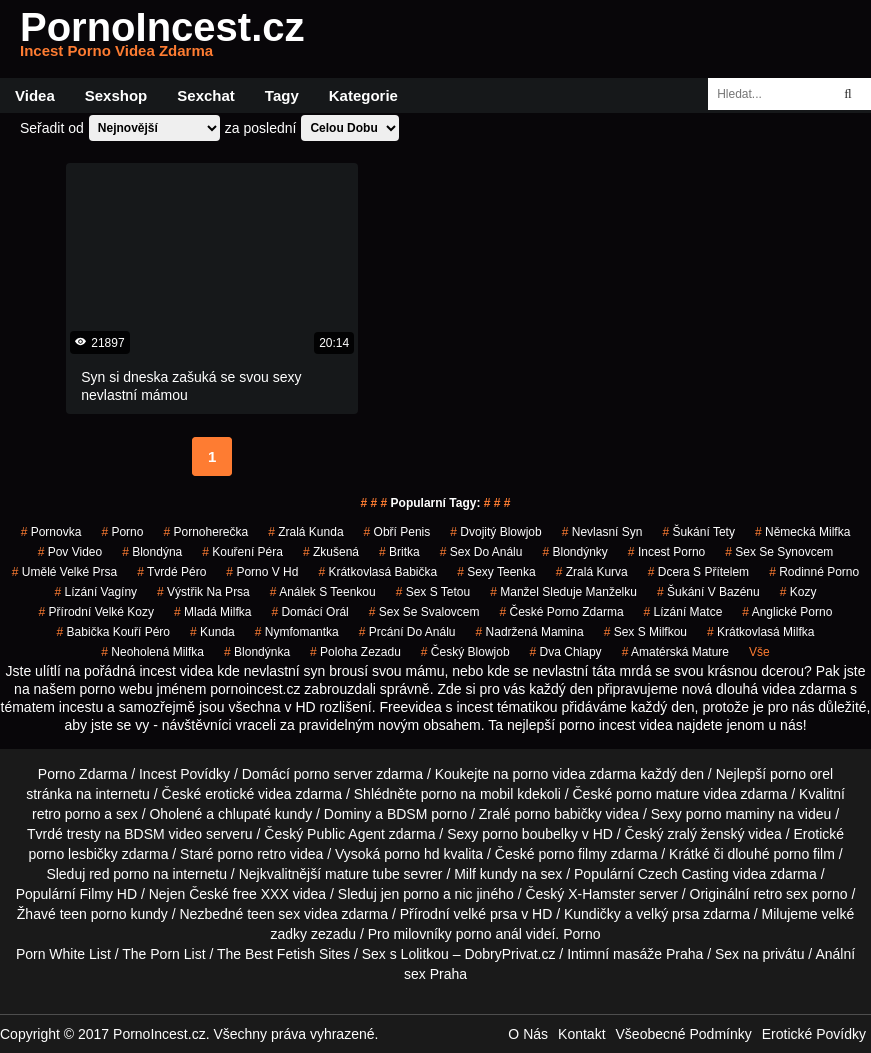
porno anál (489, 934)
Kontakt (581, 1034)
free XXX (261, 894)
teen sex (273, 914)
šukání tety (698, 532)
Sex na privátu (760, 954)
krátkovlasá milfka (760, 632)
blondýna (152, 552)
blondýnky (574, 552)
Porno (581, 934)
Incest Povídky (184, 774)
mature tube (362, 874)
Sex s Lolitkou (405, 954)
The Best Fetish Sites (283, 954)
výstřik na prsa (203, 592)
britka (399, 552)
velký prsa (667, 914)
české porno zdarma (562, 612)
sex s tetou (433, 592)
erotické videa (248, 794)
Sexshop (116, 95)
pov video (70, 552)
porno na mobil (467, 794)
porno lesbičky (73, 854)
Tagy (282, 95)
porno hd (411, 854)
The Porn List (163, 954)
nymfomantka (297, 632)
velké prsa (485, 914)
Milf (465, 874)
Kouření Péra (242, 552)
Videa (35, 95)
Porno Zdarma (82, 774)
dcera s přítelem (698, 572)
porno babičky (558, 814)
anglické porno (787, 612)
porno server (333, 774)
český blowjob (465, 652)
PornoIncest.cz (162, 39)
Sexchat (206, 95)
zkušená (331, 552)
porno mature (657, 794)
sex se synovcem (779, 552)
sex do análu (481, 552)
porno (122, 532)
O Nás (528, 1034)
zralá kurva (592, 572)
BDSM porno (427, 814)
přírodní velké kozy (96, 612)
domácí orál (309, 612)
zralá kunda (305, 532)
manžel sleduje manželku (563, 592)
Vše (759, 652)
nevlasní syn (602, 532)
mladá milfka (212, 612)
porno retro (251, 854)
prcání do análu (407, 632)
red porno (119, 874)
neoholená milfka (152, 652)
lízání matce (683, 612)
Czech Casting (683, 874)
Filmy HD (109, 894)
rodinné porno (814, 572)
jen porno (410, 894)
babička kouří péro (113, 632)
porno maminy (730, 814)
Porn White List (63, 954)
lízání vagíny (96, 592)
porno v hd (262, 572)
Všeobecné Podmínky (684, 1034)
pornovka (51, 532)
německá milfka (802, 532)
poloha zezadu (355, 652)
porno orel (801, 774)
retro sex (780, 894)
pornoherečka (205, 532)
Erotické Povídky (814, 1034)
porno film (803, 854)
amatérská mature (675, 652)
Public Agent (346, 834)
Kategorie (363, 95)
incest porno (666, 552)
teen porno (93, 914)
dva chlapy (566, 652)
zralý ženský (705, 834)
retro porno (66, 814)
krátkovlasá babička (377, 572)
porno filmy (572, 854)
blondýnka (257, 652)
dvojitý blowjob (495, 532)
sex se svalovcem (424, 612)
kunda (212, 632)
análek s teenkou (323, 592)
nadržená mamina (530, 632)
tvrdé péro (171, 572)
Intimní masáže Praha (635, 954)
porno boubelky (530, 834)
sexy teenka (496, 572)
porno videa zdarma (575, 774)
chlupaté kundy (265, 814)
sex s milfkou (645, 632)
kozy (798, 592)
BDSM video (163, 834)
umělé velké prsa (64, 572)
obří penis (397, 532)
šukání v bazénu (708, 592)
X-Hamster (601, 894)
